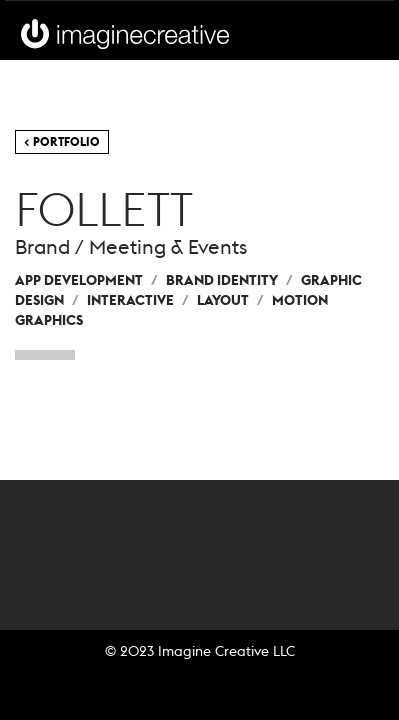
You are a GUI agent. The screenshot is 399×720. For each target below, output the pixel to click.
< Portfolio (62, 141)
